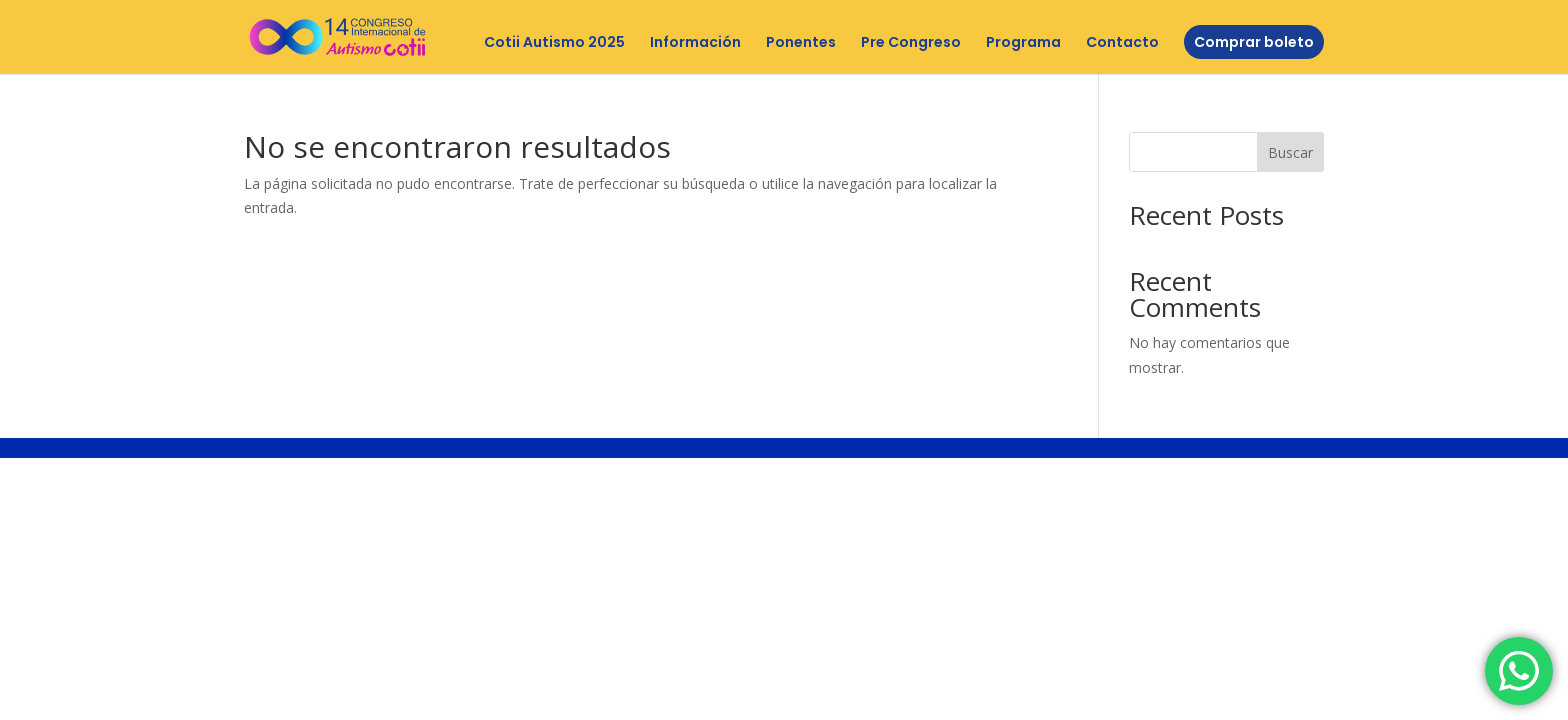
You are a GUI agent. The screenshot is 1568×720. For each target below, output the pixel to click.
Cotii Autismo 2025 (554, 43)
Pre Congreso (911, 43)
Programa (1023, 43)
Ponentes (801, 43)
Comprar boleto (1254, 42)
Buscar (1290, 152)
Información (695, 43)
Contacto (1122, 43)
